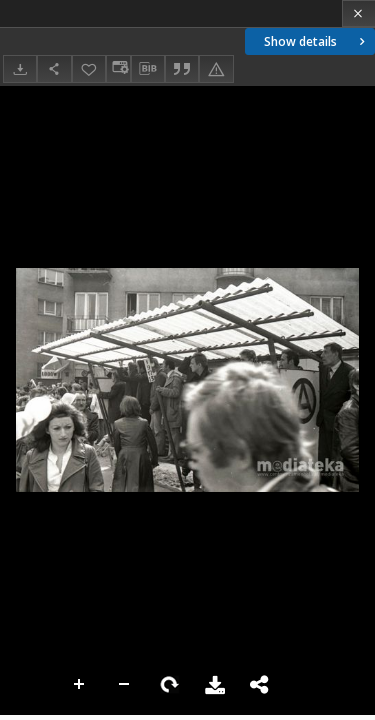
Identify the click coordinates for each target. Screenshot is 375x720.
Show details (316, 41)
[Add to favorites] (89, 68)
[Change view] (118, 68)
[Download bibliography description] (148, 69)
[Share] (54, 68)
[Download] (20, 68)
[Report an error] (216, 68)
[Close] (358, 13)
